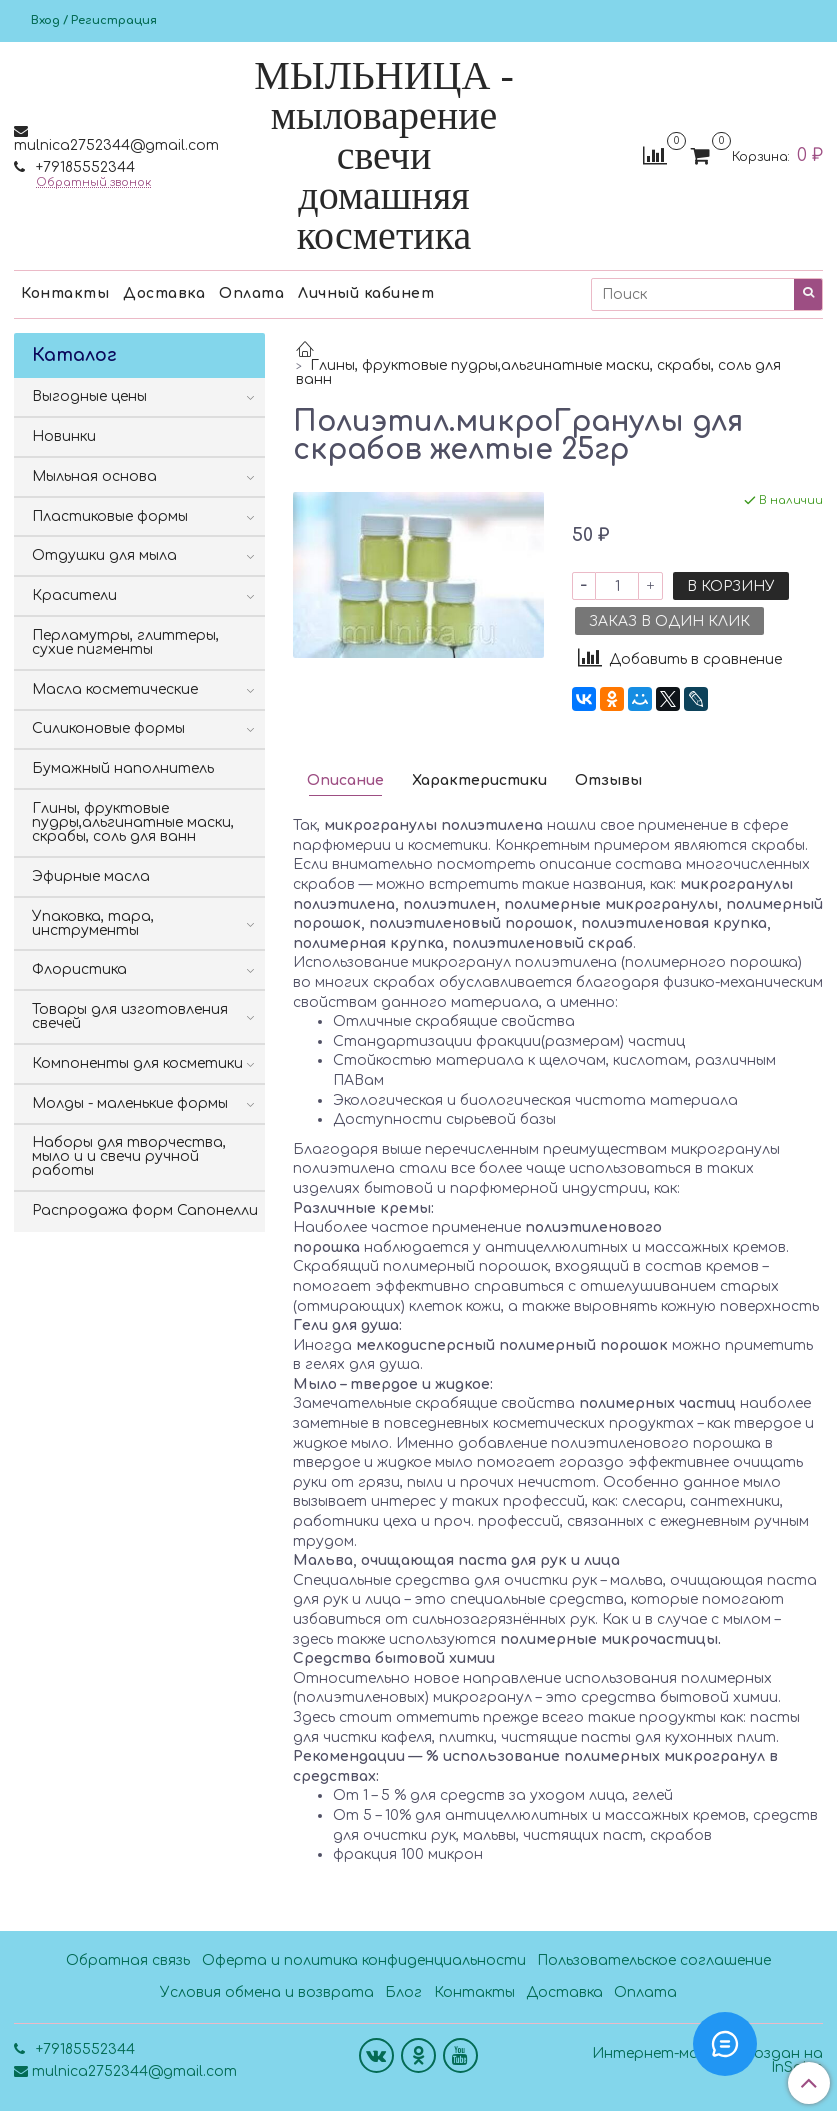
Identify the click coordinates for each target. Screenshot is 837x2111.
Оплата (251, 293)
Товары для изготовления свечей (130, 1016)
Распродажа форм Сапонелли (145, 1210)
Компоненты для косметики (137, 1063)
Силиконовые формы (108, 728)
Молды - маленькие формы (130, 1103)
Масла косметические (115, 689)
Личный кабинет (366, 293)
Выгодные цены (89, 396)
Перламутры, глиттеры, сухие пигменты (125, 642)
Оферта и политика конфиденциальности (364, 1960)
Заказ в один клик (669, 621)
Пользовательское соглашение (654, 1960)
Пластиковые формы (110, 516)
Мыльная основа (94, 476)
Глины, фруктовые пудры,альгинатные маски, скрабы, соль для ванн (538, 372)
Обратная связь (128, 1960)
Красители (74, 595)
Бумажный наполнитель (123, 768)
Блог (403, 1992)
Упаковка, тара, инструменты (93, 923)
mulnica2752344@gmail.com (116, 145)
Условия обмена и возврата (267, 1992)
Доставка (164, 293)
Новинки (64, 436)
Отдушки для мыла (104, 555)
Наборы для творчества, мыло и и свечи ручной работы (129, 1156)
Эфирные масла (91, 876)
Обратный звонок (93, 182)
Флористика (79, 969)
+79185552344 (83, 167)
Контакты (65, 293)
